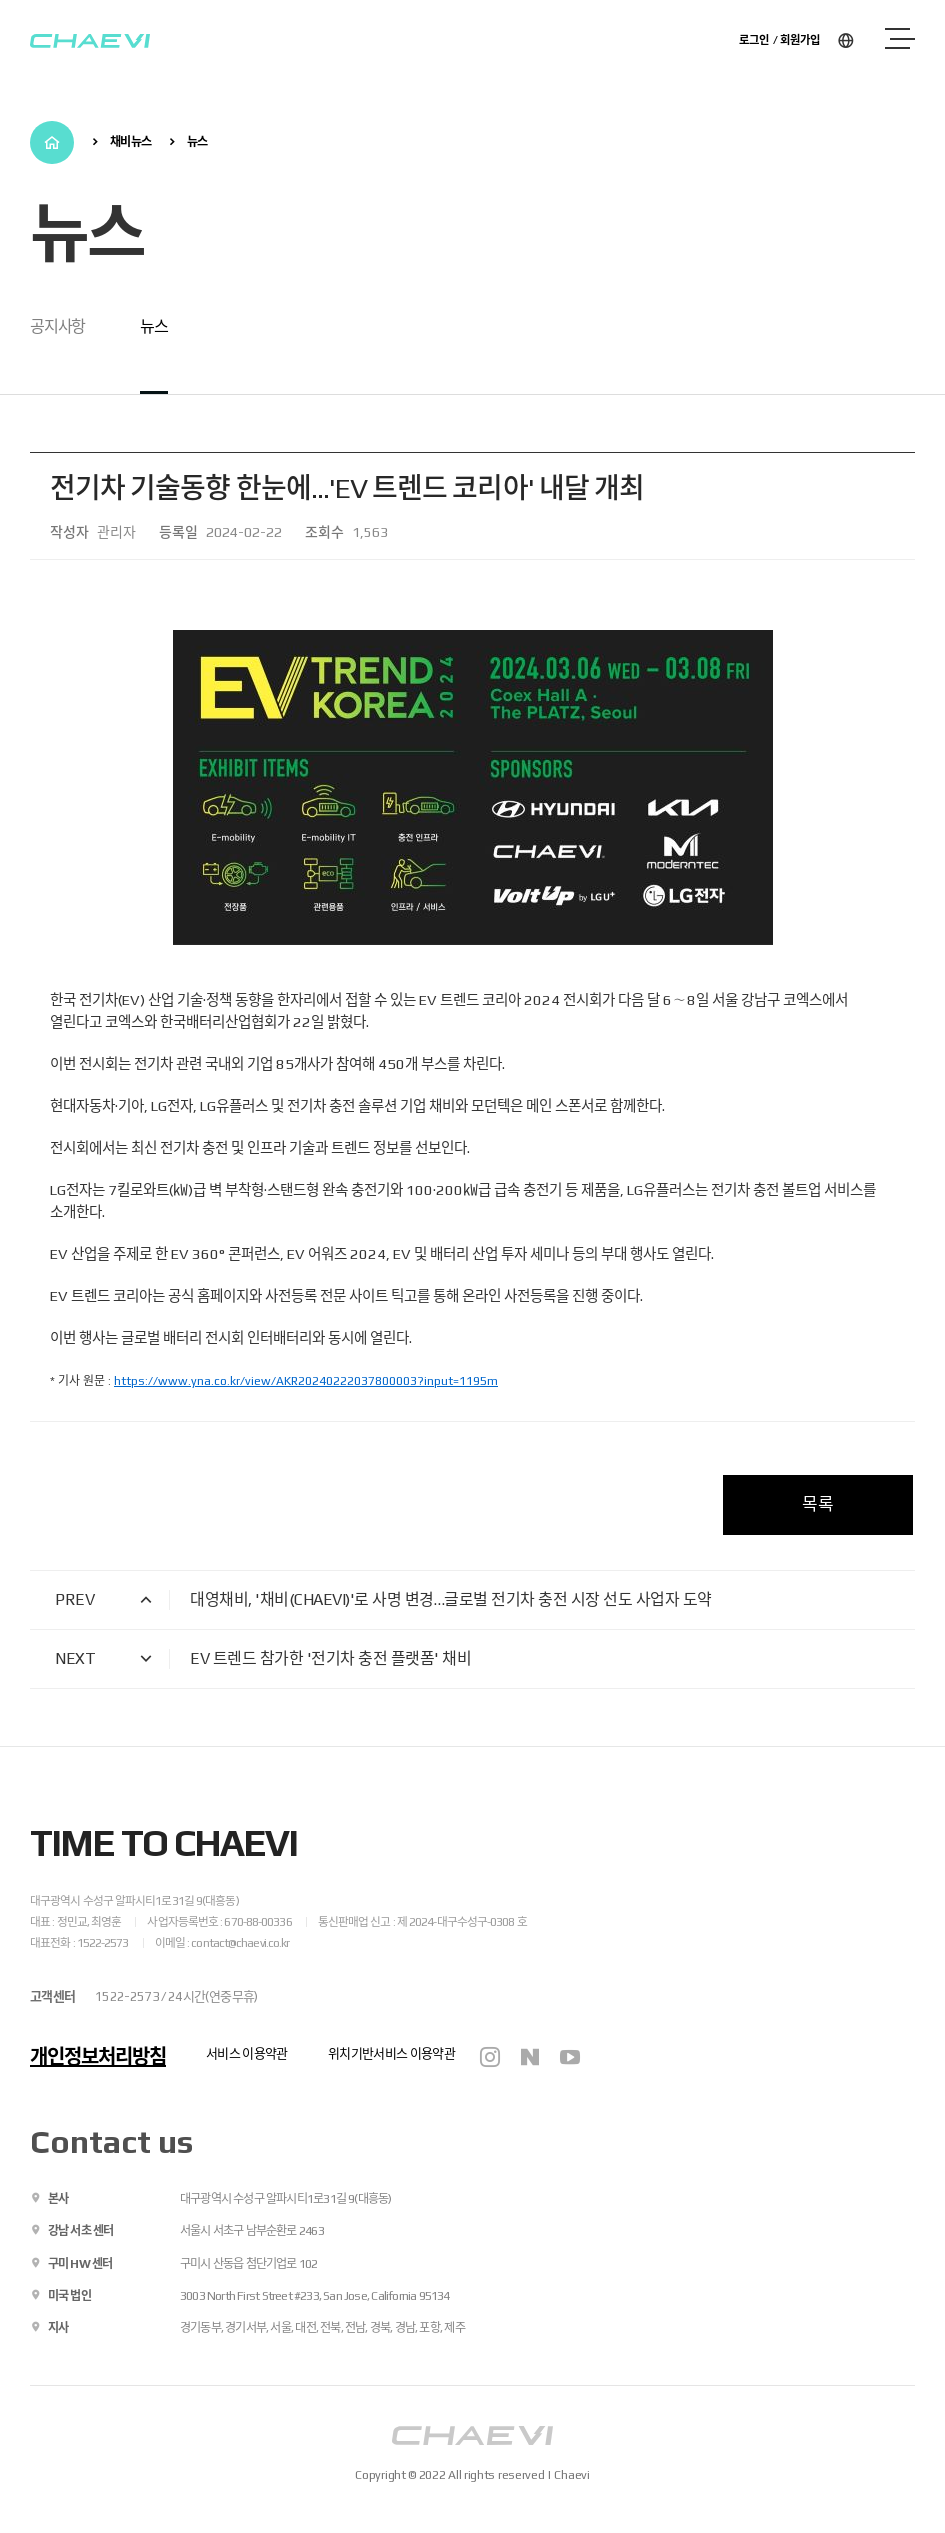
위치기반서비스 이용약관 (391, 2053)
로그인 (754, 39)
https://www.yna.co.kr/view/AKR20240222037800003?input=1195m (306, 1381)
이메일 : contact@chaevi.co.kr (222, 1943)
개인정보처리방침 (98, 2056)
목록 (818, 1504)
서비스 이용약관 (247, 2053)
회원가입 (800, 39)
